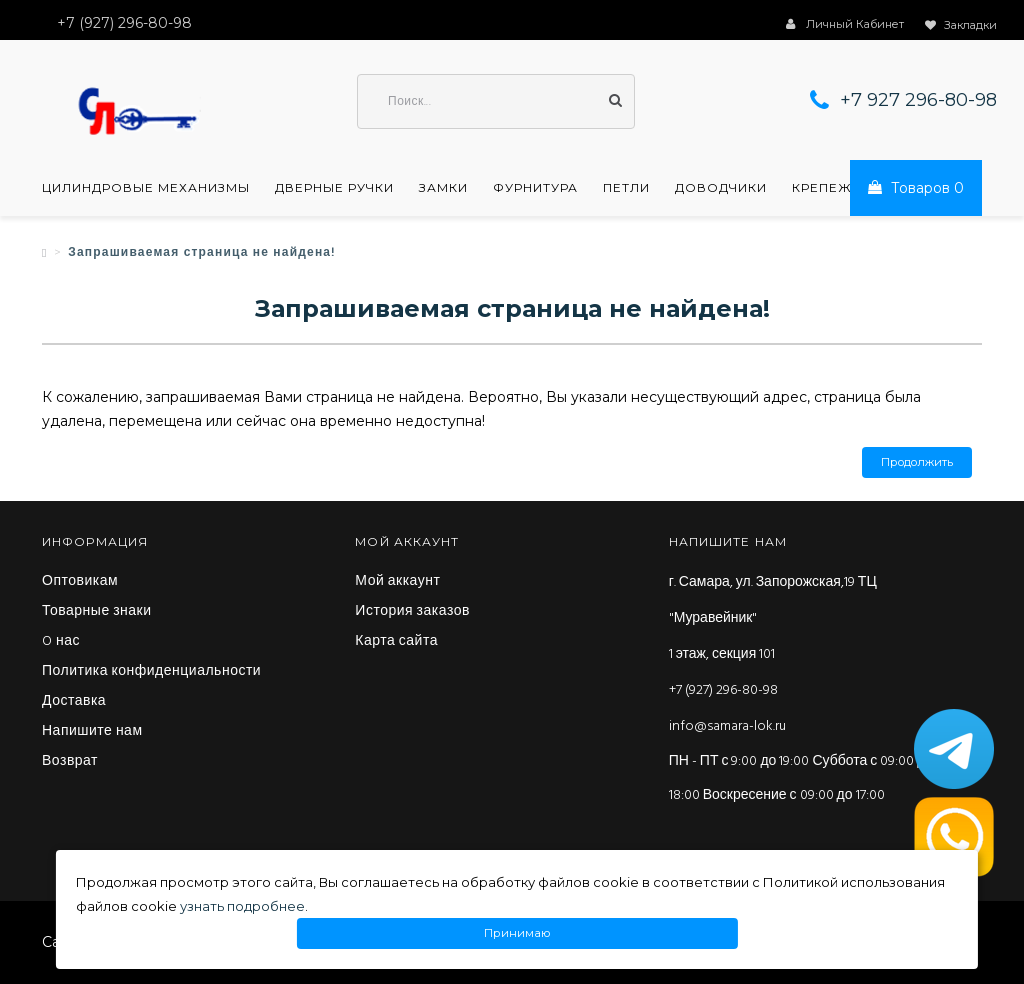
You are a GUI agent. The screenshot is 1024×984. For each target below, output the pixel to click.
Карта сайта (396, 642)
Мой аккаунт (397, 582)
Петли (626, 188)
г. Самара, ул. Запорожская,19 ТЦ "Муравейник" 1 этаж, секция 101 (773, 618)
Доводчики (721, 188)
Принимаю (517, 933)
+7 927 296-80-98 (918, 100)
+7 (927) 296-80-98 (723, 690)
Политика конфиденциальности (151, 672)
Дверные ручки (334, 188)
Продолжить (917, 462)
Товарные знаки (97, 612)
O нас (61, 642)
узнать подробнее (242, 906)
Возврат (70, 762)
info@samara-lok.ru (727, 726)
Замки (443, 188)
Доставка (74, 702)
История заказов (412, 612)
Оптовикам (80, 582)
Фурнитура (535, 188)
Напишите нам (92, 732)
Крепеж (822, 188)
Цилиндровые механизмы (146, 188)
